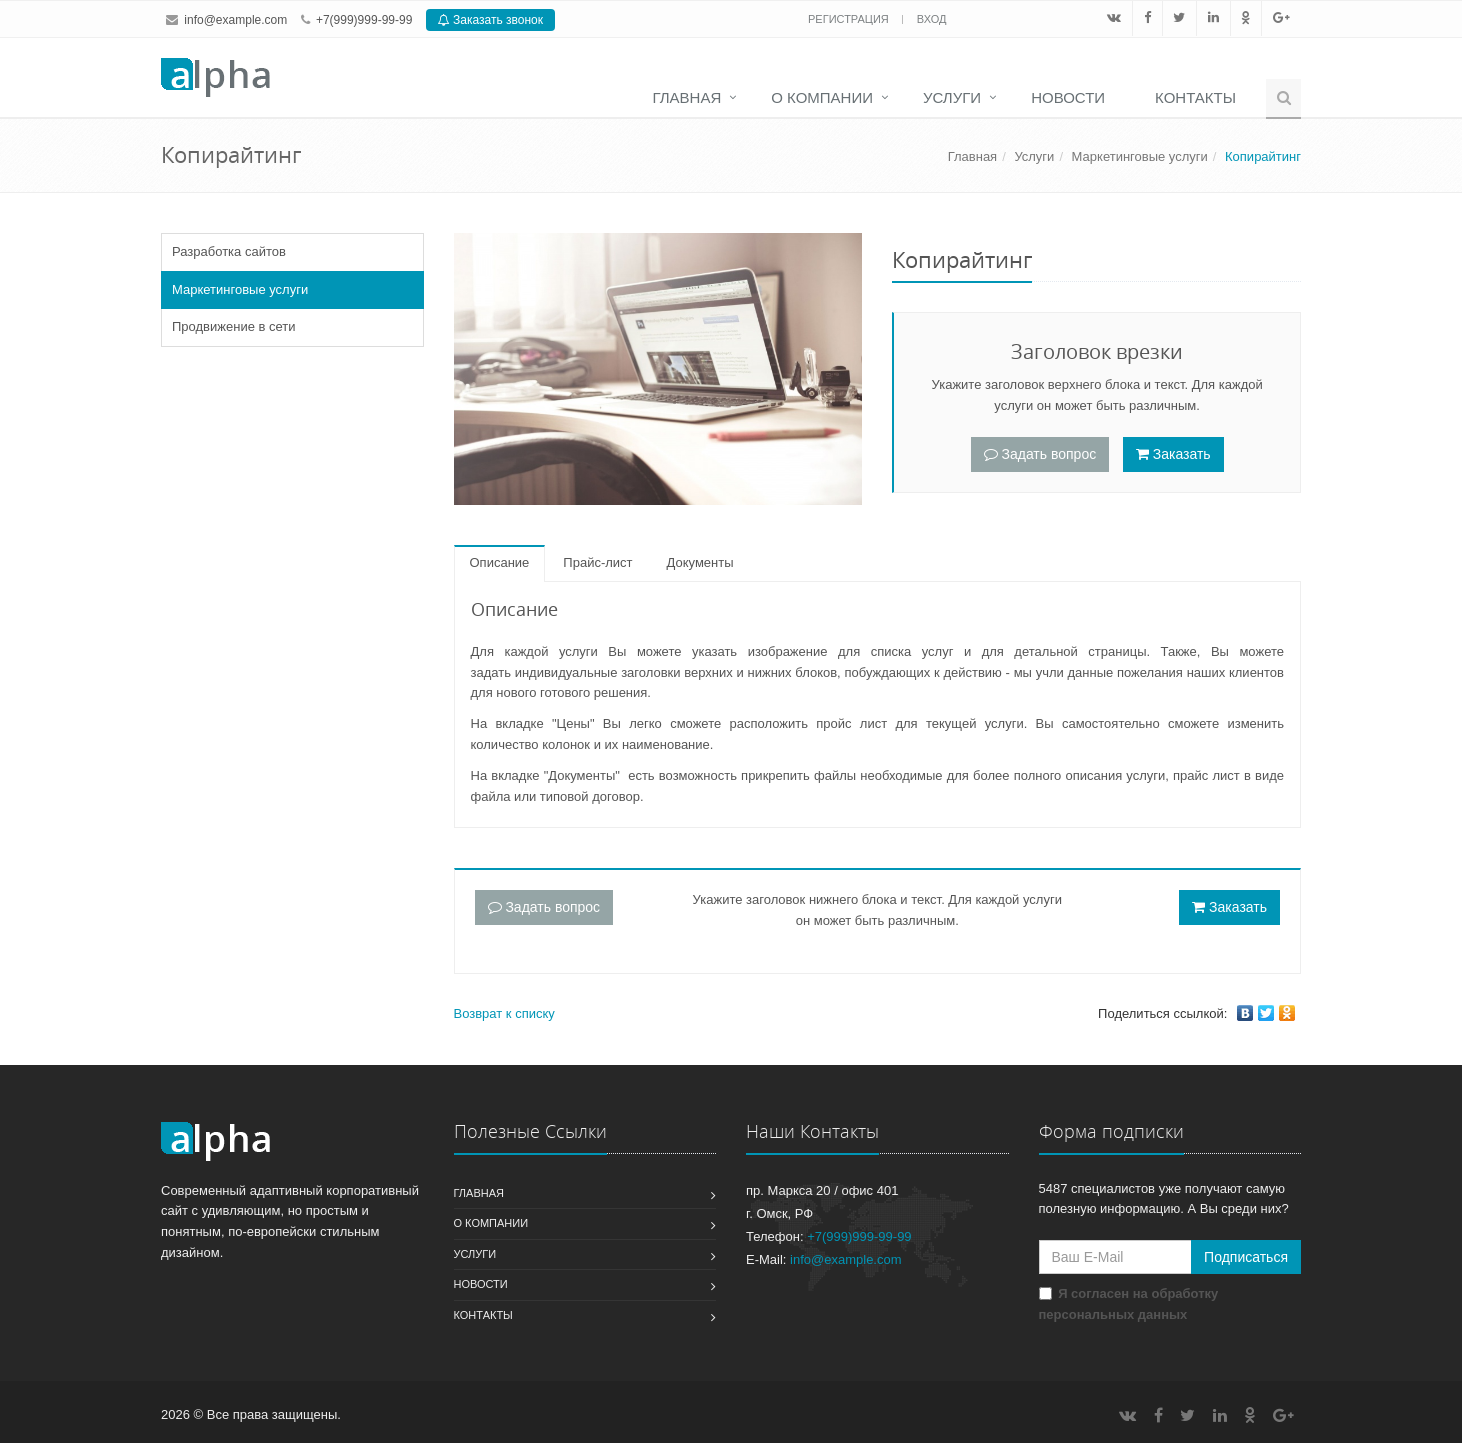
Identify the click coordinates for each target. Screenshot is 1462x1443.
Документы (700, 562)
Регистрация (850, 19)
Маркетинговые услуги (1140, 156)
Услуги (952, 97)
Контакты (1195, 97)
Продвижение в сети (234, 326)
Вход (932, 19)
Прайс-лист (597, 562)
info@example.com (235, 20)
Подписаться (1246, 1257)
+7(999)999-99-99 (364, 20)
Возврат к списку (504, 1013)
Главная (686, 97)
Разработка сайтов (229, 251)
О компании (822, 97)
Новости (1068, 97)
